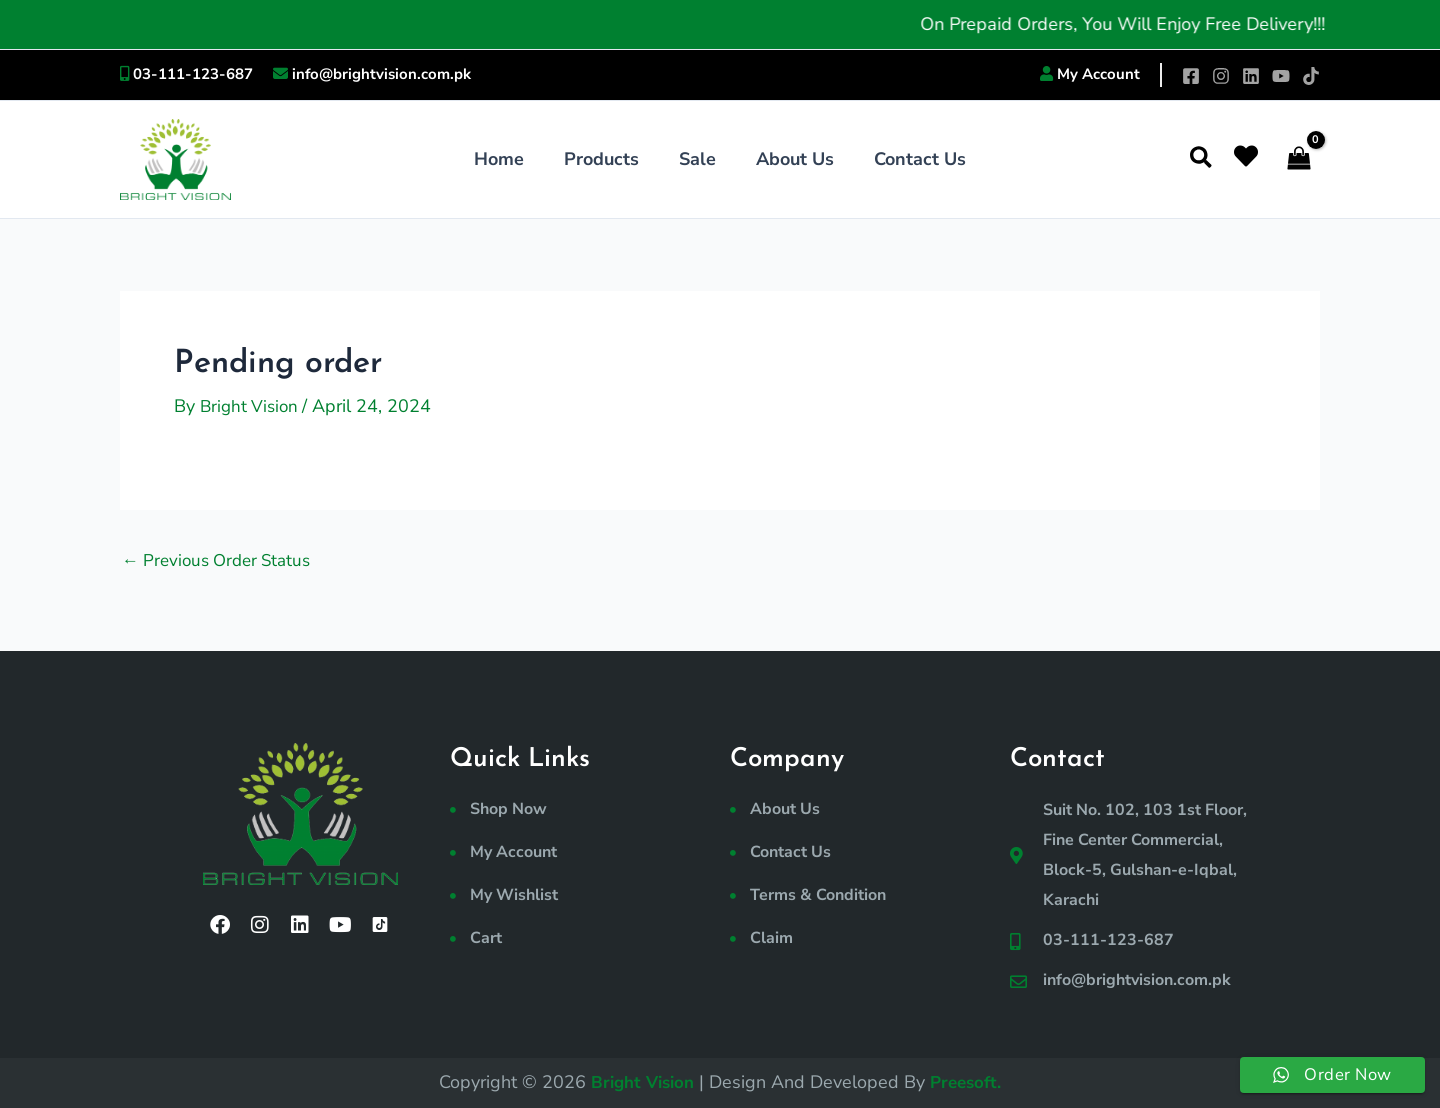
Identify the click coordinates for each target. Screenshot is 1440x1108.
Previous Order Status (222, 559)
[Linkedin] (1251, 76)
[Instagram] (1221, 76)
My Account (1098, 74)
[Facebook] (1191, 76)
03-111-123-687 (193, 74)
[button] (1202, 159)
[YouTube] (1281, 76)
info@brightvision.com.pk (381, 74)
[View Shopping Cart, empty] (1299, 159)
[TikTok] (1311, 76)
